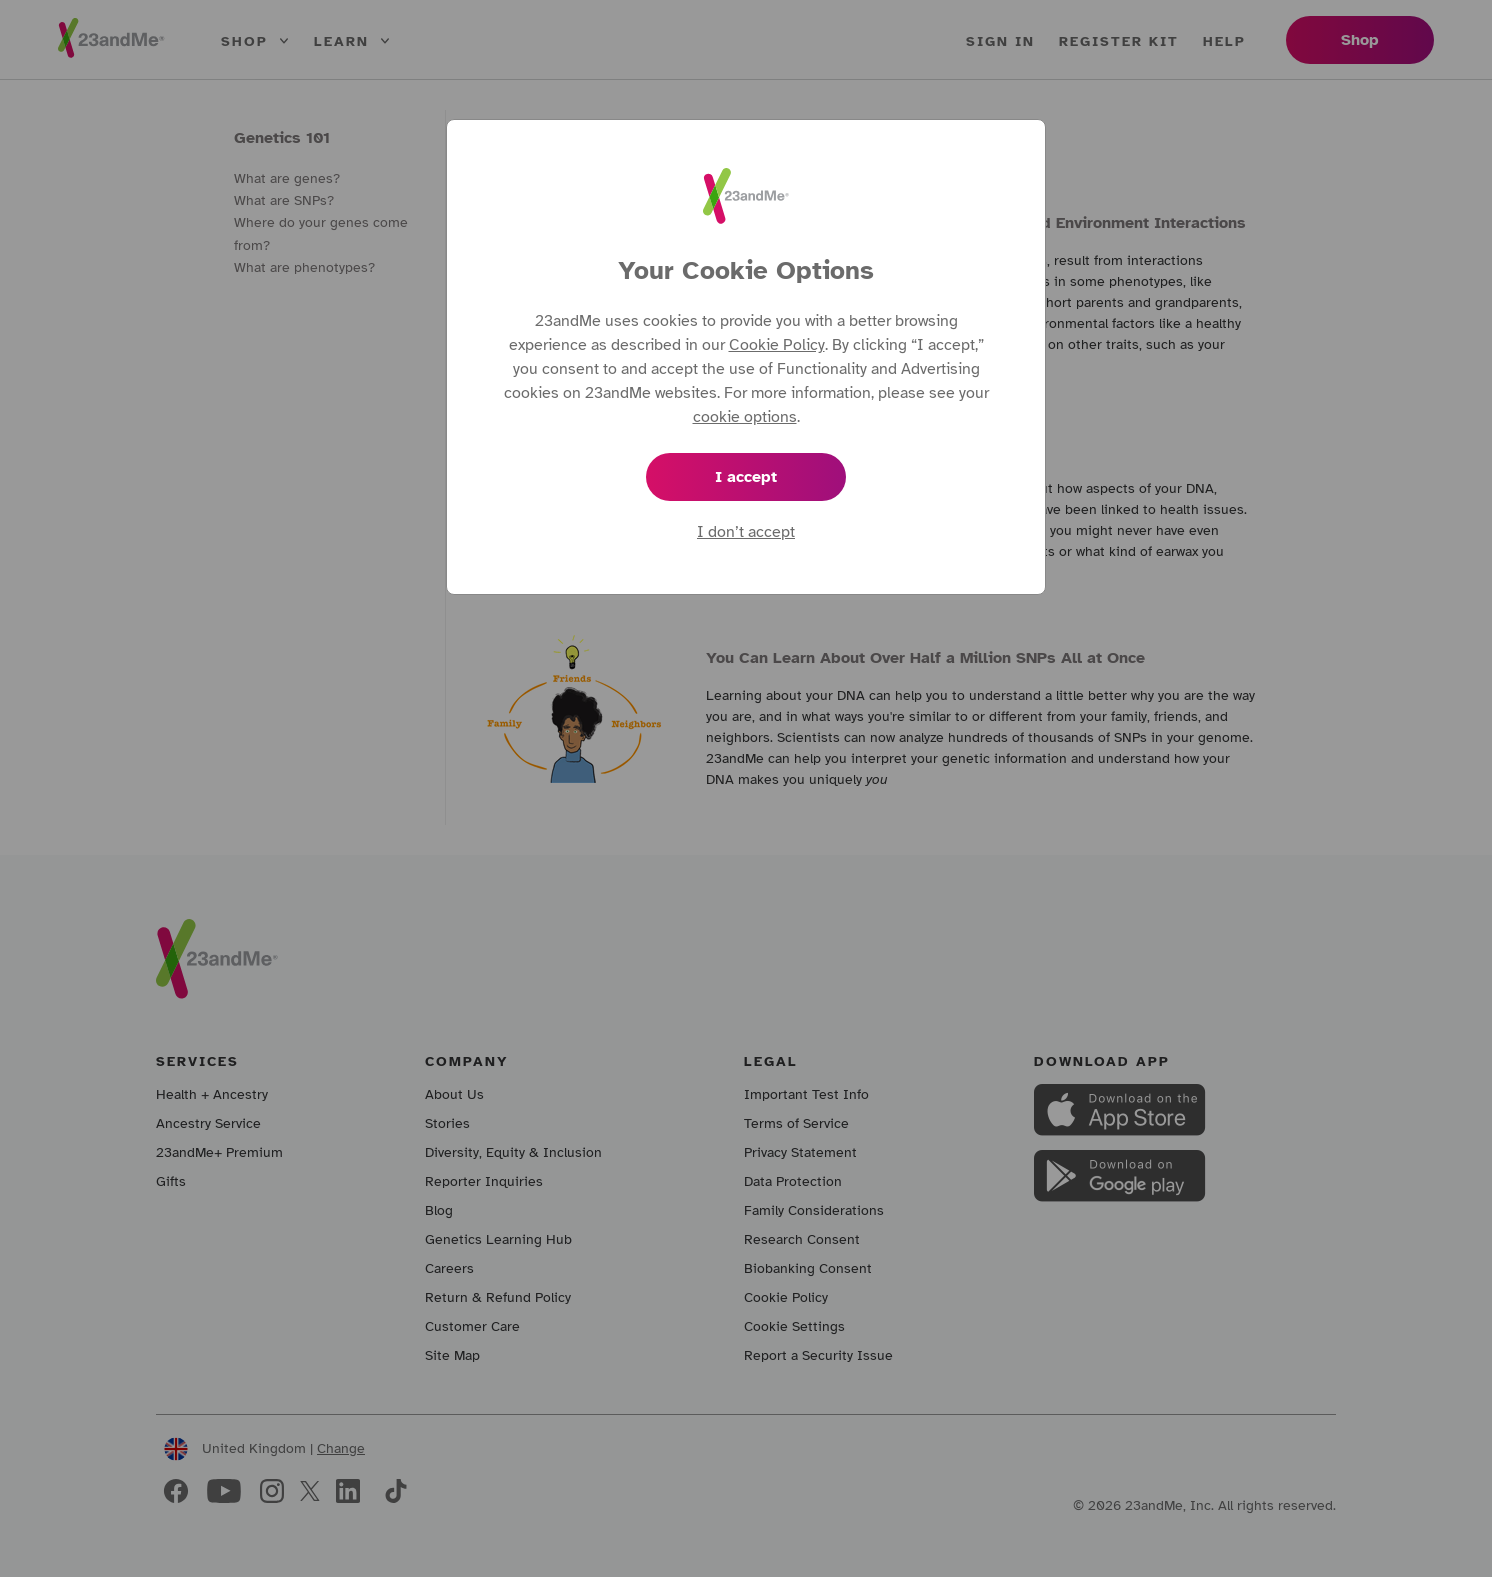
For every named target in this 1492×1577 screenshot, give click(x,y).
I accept (746, 477)
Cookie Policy (777, 345)
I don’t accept (746, 532)
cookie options (745, 417)
